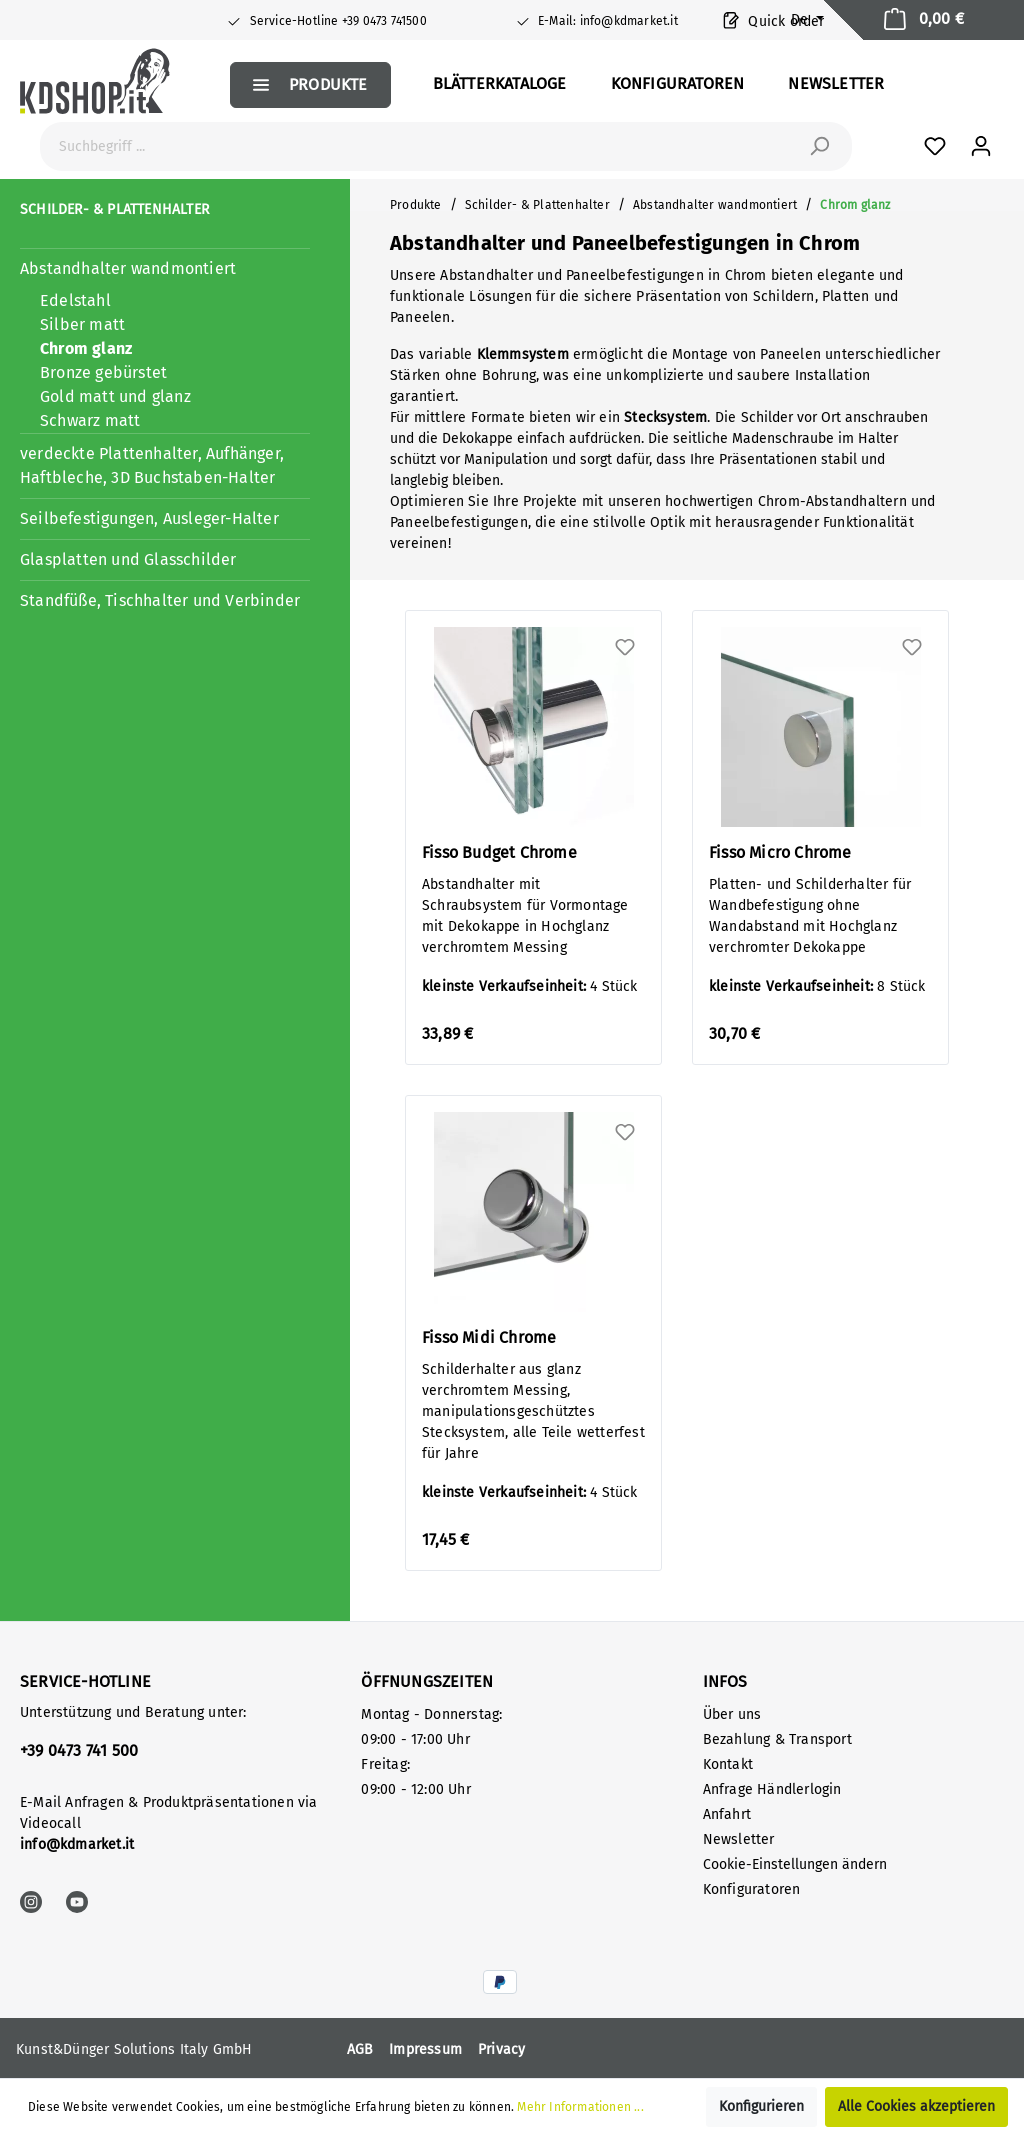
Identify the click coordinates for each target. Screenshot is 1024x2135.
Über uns (732, 1714)
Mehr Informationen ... (580, 2107)
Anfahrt (727, 1814)
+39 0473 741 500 (79, 1750)
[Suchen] (819, 146)
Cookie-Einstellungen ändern (795, 1864)
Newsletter (739, 1839)
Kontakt (728, 1764)
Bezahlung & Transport (777, 1739)
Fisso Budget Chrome (499, 852)
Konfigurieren (761, 2106)
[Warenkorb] (924, 20)
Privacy (501, 2049)
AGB (360, 2049)
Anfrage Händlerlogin (772, 1789)
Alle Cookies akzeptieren (916, 2106)
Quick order (774, 19)
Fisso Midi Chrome (489, 1337)
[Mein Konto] (981, 146)
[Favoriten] (935, 146)
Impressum (425, 2049)
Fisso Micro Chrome (780, 852)
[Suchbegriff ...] (423, 146)
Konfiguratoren (752, 1889)
